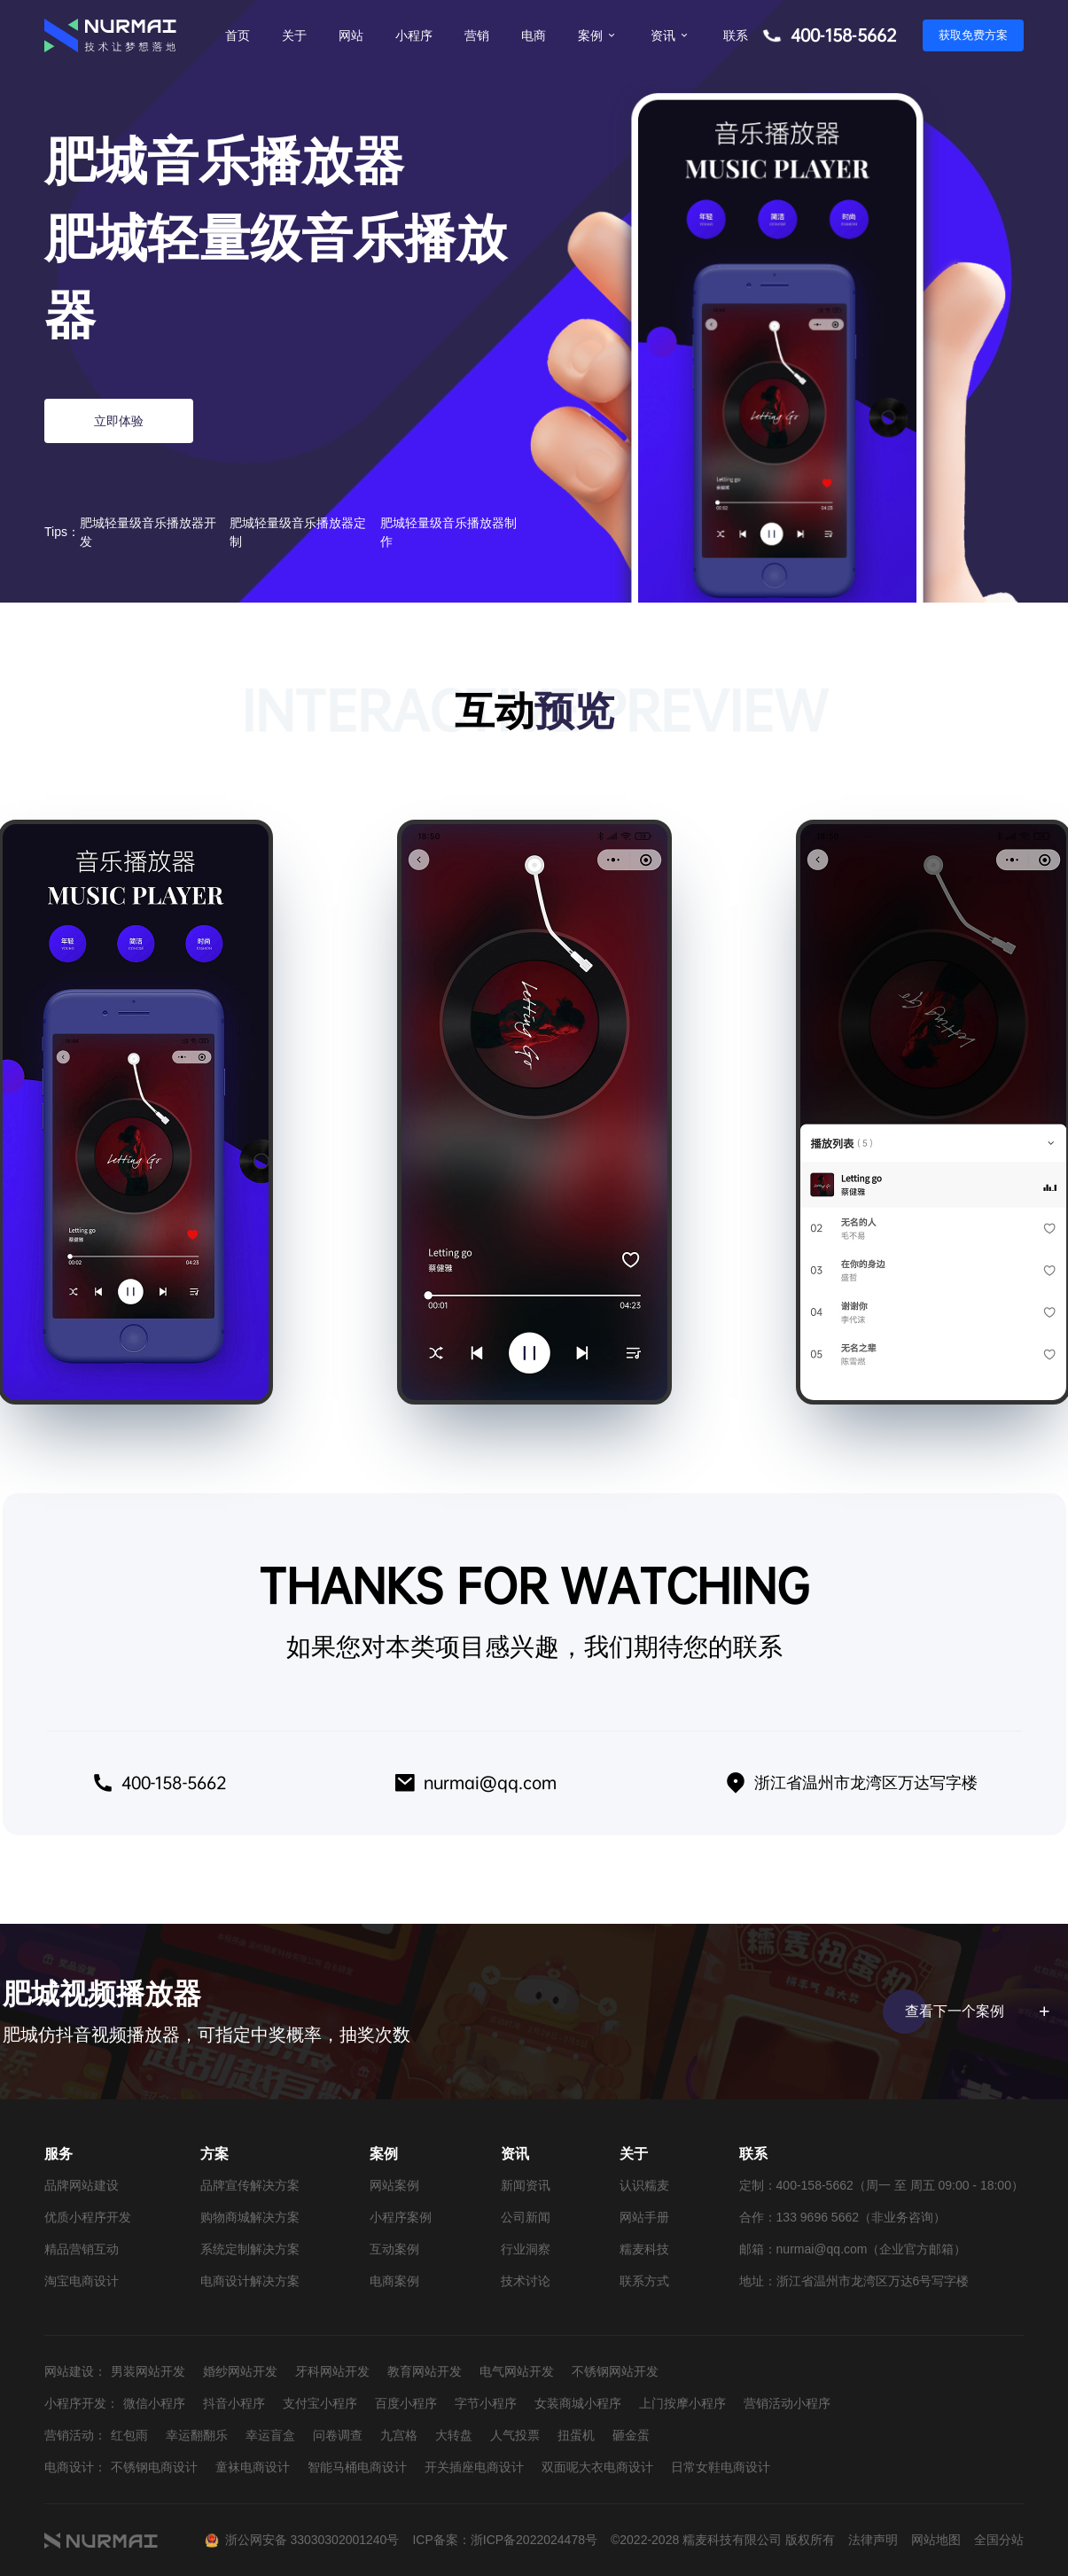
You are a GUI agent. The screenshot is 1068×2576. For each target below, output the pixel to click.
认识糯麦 (644, 2185)
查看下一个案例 (974, 2011)
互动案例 (394, 2249)
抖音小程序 (234, 2403)
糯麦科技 (644, 2249)
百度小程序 (406, 2403)
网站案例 (394, 2185)
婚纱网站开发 (240, 2371)
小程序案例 (401, 2217)
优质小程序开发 (87, 2217)
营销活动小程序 (787, 2403)
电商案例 (394, 2281)
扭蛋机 (576, 2435)
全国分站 (999, 2540)
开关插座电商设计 (474, 2467)
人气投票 (515, 2435)
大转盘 (453, 2435)
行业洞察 (525, 2249)
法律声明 (873, 2540)
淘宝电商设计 (81, 2281)
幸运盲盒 (270, 2435)
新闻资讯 (525, 2185)
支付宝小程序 (320, 2403)
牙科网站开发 (332, 2371)
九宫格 (398, 2435)
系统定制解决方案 (250, 2249)
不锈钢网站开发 (615, 2371)
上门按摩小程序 (682, 2403)
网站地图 (936, 2540)
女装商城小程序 (577, 2403)
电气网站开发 (516, 2371)
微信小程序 (154, 2403)
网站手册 (644, 2217)
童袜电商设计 (252, 2467)
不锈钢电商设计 (154, 2467)
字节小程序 (486, 2403)
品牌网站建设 (81, 2185)
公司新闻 (525, 2217)
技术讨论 (525, 2281)
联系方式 (644, 2281)
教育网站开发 (424, 2371)
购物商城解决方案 (250, 2217)
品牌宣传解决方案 (250, 2185)
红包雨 (129, 2435)
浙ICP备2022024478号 (534, 2540)
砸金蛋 (631, 2435)
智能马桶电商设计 (357, 2467)
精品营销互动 (81, 2249)
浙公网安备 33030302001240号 (312, 2540)
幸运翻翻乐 (197, 2435)
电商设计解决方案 (250, 2281)
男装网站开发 (148, 2371)
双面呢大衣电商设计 (597, 2467)
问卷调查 (337, 2435)
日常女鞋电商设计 (720, 2467)
